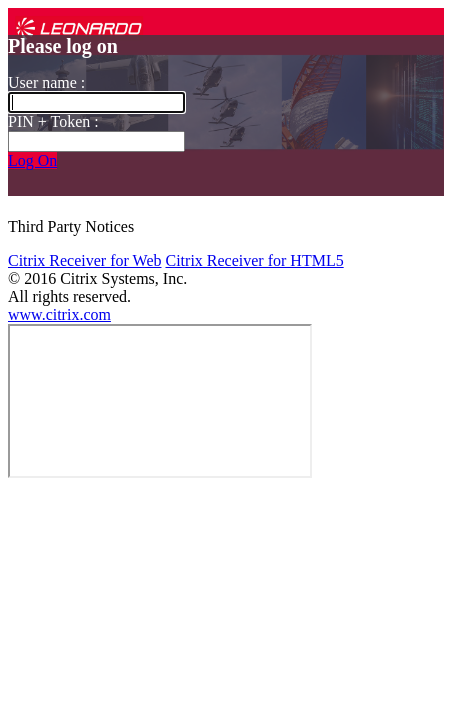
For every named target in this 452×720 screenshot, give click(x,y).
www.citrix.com (59, 314)
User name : (46, 82)
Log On (32, 160)
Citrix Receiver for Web (84, 260)
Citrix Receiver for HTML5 (254, 260)
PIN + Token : (53, 121)
